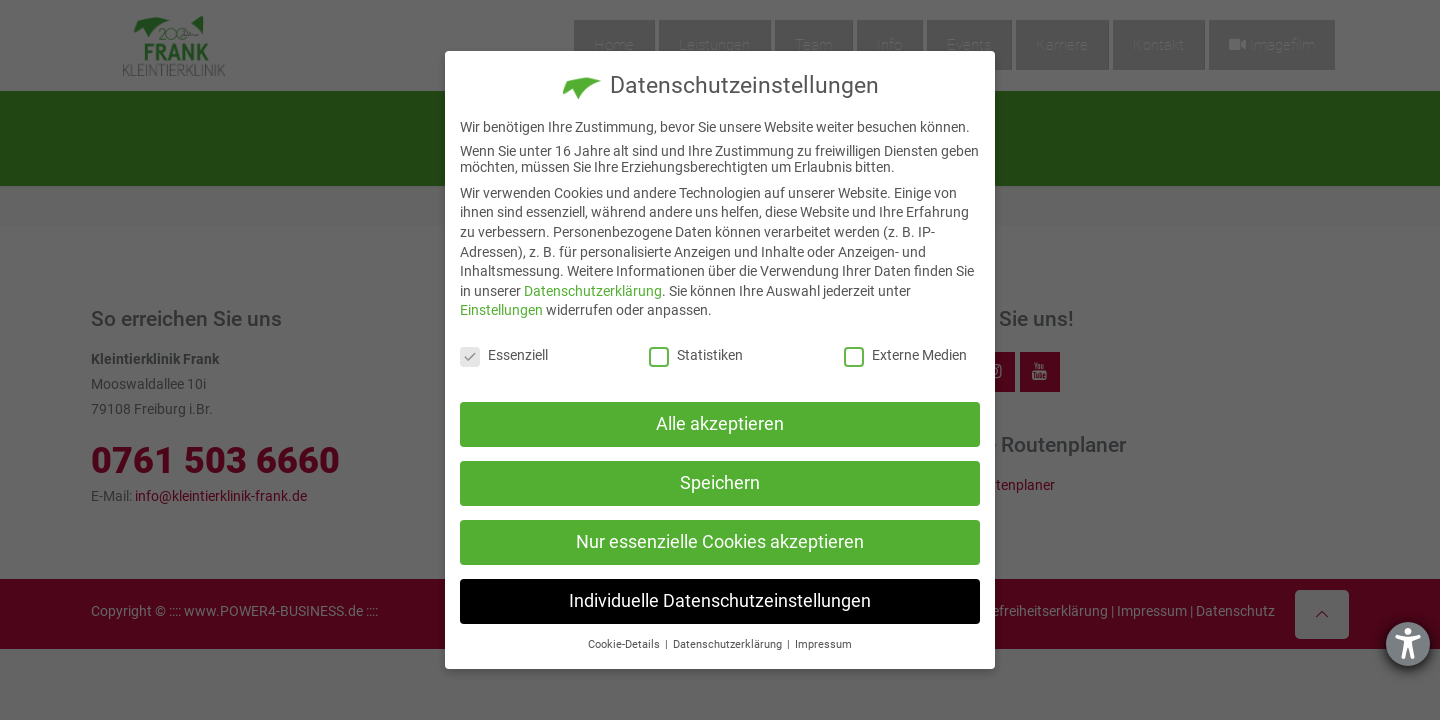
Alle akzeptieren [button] (720, 424)
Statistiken (696, 355)
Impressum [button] (823, 644)
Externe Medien (905, 355)
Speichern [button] (720, 483)
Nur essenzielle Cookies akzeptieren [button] (720, 542)
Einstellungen (501, 310)
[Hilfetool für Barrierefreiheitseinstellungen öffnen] (1408, 644)
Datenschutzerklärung (593, 291)
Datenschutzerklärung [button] (729, 644)
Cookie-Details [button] (625, 644)
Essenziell (504, 355)
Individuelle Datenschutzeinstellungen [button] (720, 601)
